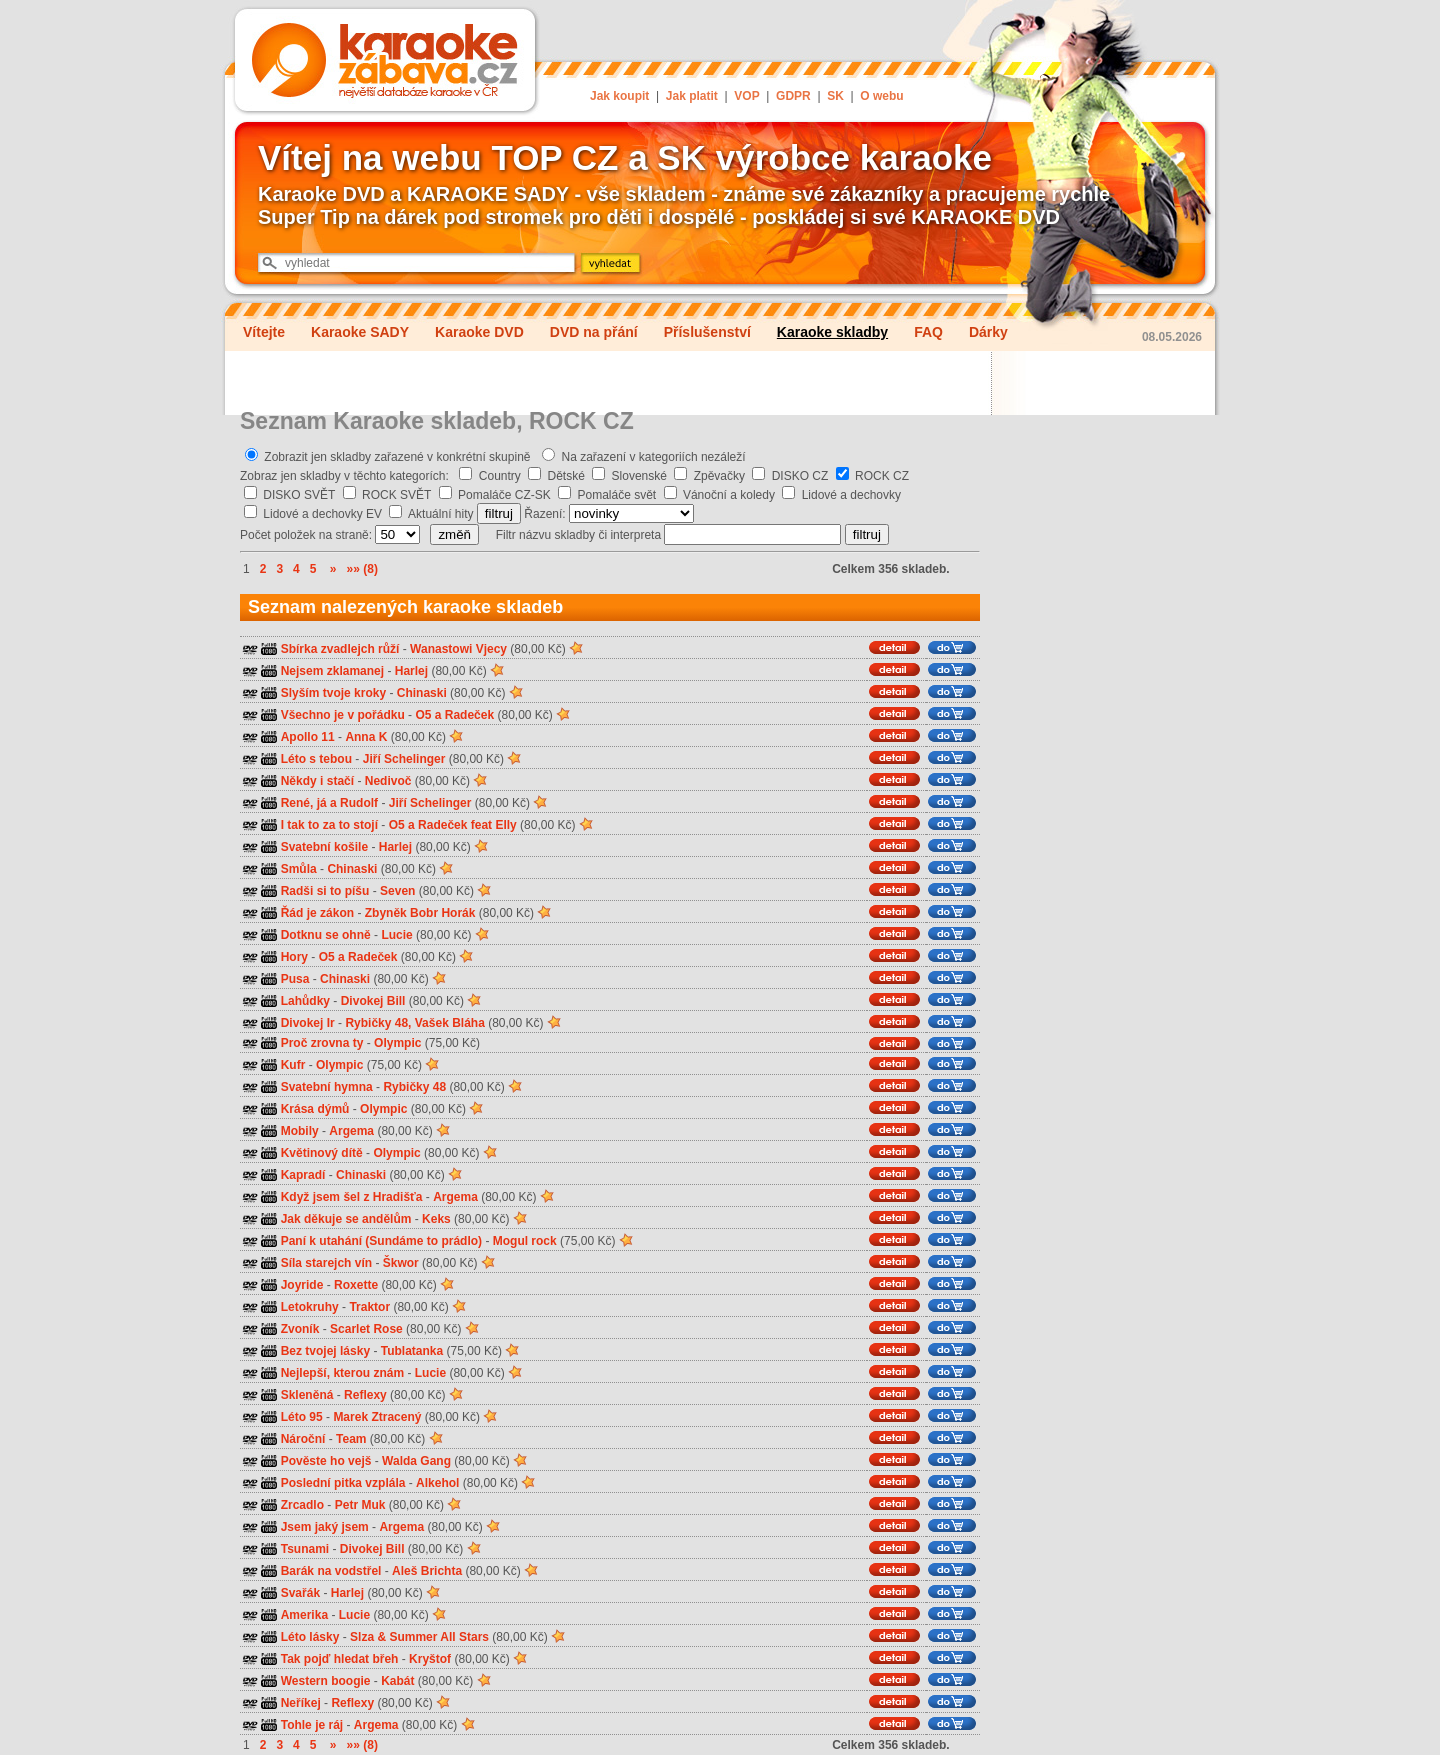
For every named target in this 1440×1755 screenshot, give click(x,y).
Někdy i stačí (317, 781)
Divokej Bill (373, 1001)
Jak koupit (619, 96)
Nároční (303, 1439)
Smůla (299, 869)
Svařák (300, 1593)
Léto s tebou (316, 759)
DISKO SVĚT (299, 495)
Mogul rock (525, 1241)
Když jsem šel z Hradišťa (352, 1197)
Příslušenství (707, 332)
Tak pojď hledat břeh (340, 1659)
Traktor (369, 1307)
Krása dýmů (315, 1109)
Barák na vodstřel (331, 1571)
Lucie (396, 935)
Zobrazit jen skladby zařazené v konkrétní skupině (397, 457)
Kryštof (430, 1659)
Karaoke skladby (832, 332)
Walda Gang (416, 1461)
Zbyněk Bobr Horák (420, 913)
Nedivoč (388, 781)
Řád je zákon (317, 913)
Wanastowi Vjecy (458, 649)
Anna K (366, 737)
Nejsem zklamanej (332, 671)
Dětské (566, 476)
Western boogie (326, 1681)
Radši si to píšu (325, 891)
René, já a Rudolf (329, 803)
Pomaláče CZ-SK (504, 495)
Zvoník (300, 1329)
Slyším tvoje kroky (333, 693)
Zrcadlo (302, 1505)
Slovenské (639, 476)
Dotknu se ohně (326, 935)
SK (835, 96)
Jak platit (692, 96)
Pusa (295, 979)
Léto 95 (302, 1417)
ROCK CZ (882, 476)
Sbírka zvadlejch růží (340, 649)
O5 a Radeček (454, 715)
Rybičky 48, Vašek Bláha (414, 1023)
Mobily (300, 1131)
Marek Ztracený (377, 1417)
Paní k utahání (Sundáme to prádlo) (381, 1241)
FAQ (928, 332)
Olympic (397, 1043)
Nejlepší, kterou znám (342, 1373)
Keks (436, 1219)
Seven (397, 891)
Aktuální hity (440, 514)
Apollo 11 (308, 737)
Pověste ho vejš (326, 1461)
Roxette (356, 1285)
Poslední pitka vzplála (343, 1483)
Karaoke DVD (479, 332)
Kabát (397, 1681)
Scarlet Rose (366, 1329)
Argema (351, 1131)
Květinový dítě (322, 1153)
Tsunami (305, 1549)
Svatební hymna (327, 1087)
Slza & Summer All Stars (419, 1637)
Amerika (304, 1615)
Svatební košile (324, 847)
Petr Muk (360, 1505)
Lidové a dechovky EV (322, 514)
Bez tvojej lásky (325, 1351)
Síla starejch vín (326, 1263)
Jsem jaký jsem (325, 1527)
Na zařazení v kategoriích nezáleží (654, 457)
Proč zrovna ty (322, 1043)
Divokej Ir (308, 1023)
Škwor (401, 1263)
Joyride (302, 1285)
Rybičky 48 (414, 1087)
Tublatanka (412, 1351)
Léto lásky (310, 1637)
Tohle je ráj (312, 1725)
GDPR (793, 96)
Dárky (988, 332)
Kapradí (303, 1175)
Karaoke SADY (360, 332)
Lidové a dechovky (851, 495)
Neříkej (301, 1703)
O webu (881, 96)
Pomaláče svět (617, 495)
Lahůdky (305, 1001)
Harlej (411, 671)
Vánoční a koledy (729, 495)
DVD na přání (594, 332)
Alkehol (437, 1483)
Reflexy (365, 1395)
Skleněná (307, 1395)
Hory (294, 957)
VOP (746, 96)
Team (351, 1439)
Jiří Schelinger (404, 759)
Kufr (293, 1065)
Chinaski (422, 693)
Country (500, 476)
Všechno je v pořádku (343, 715)
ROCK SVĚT (396, 495)
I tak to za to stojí (329, 825)
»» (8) (362, 569)
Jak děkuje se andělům (346, 1219)
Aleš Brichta (427, 1571)
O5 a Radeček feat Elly (453, 825)
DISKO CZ (800, 476)
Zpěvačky (719, 476)
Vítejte (264, 332)
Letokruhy (310, 1307)
